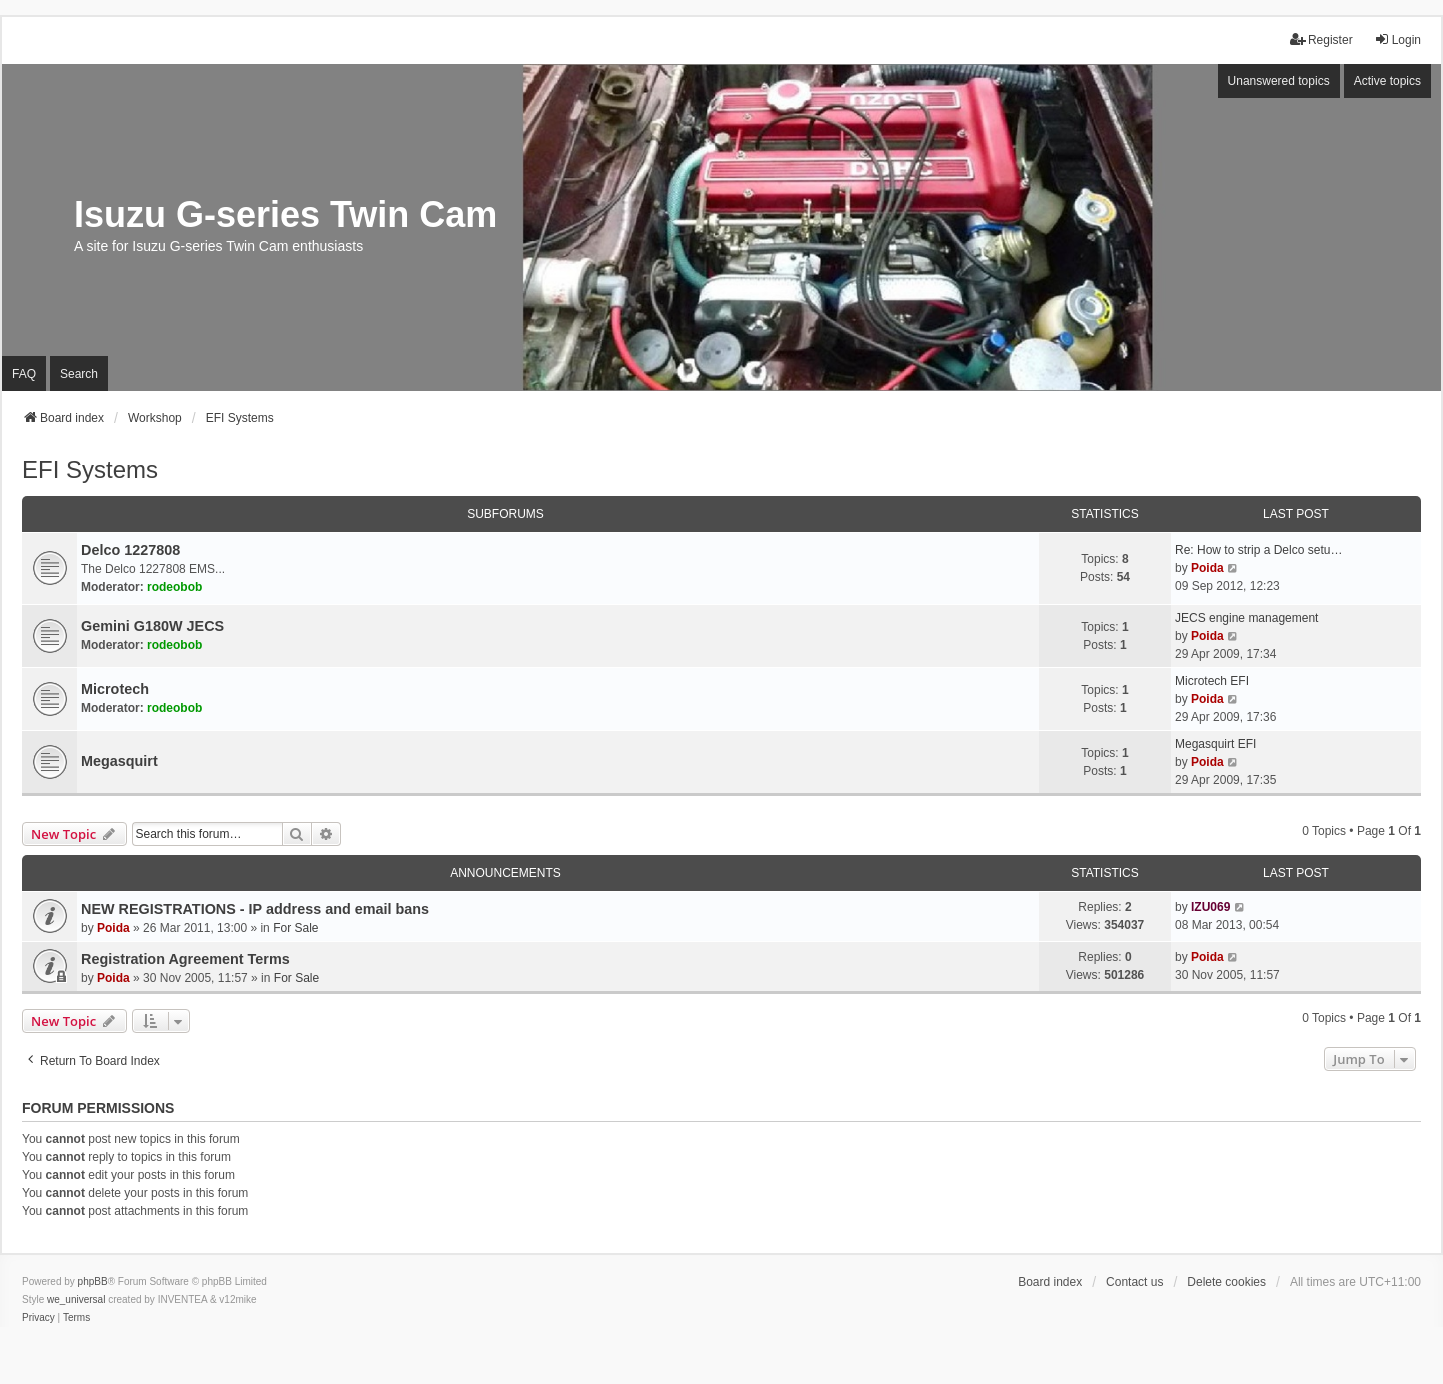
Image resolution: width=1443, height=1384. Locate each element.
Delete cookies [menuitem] (1226, 1282)
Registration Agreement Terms (185, 959)
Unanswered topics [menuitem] (1279, 81)
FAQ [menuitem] (24, 374)
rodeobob (174, 587)
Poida (1207, 568)
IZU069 (1210, 907)
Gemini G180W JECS (152, 626)
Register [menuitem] (1321, 39)
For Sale (295, 928)
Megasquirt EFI (1215, 744)
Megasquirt (119, 761)
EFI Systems (90, 469)
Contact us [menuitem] (1134, 1282)
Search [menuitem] (79, 374)
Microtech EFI (1212, 681)
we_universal (76, 1299)
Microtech (115, 689)
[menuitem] (38, 1318)
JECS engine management (1246, 618)
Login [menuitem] (1397, 39)
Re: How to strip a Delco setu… (1258, 550)
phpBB (93, 1281)
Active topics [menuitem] (1387, 81)
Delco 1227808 (130, 550)
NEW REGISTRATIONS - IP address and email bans (255, 909)
